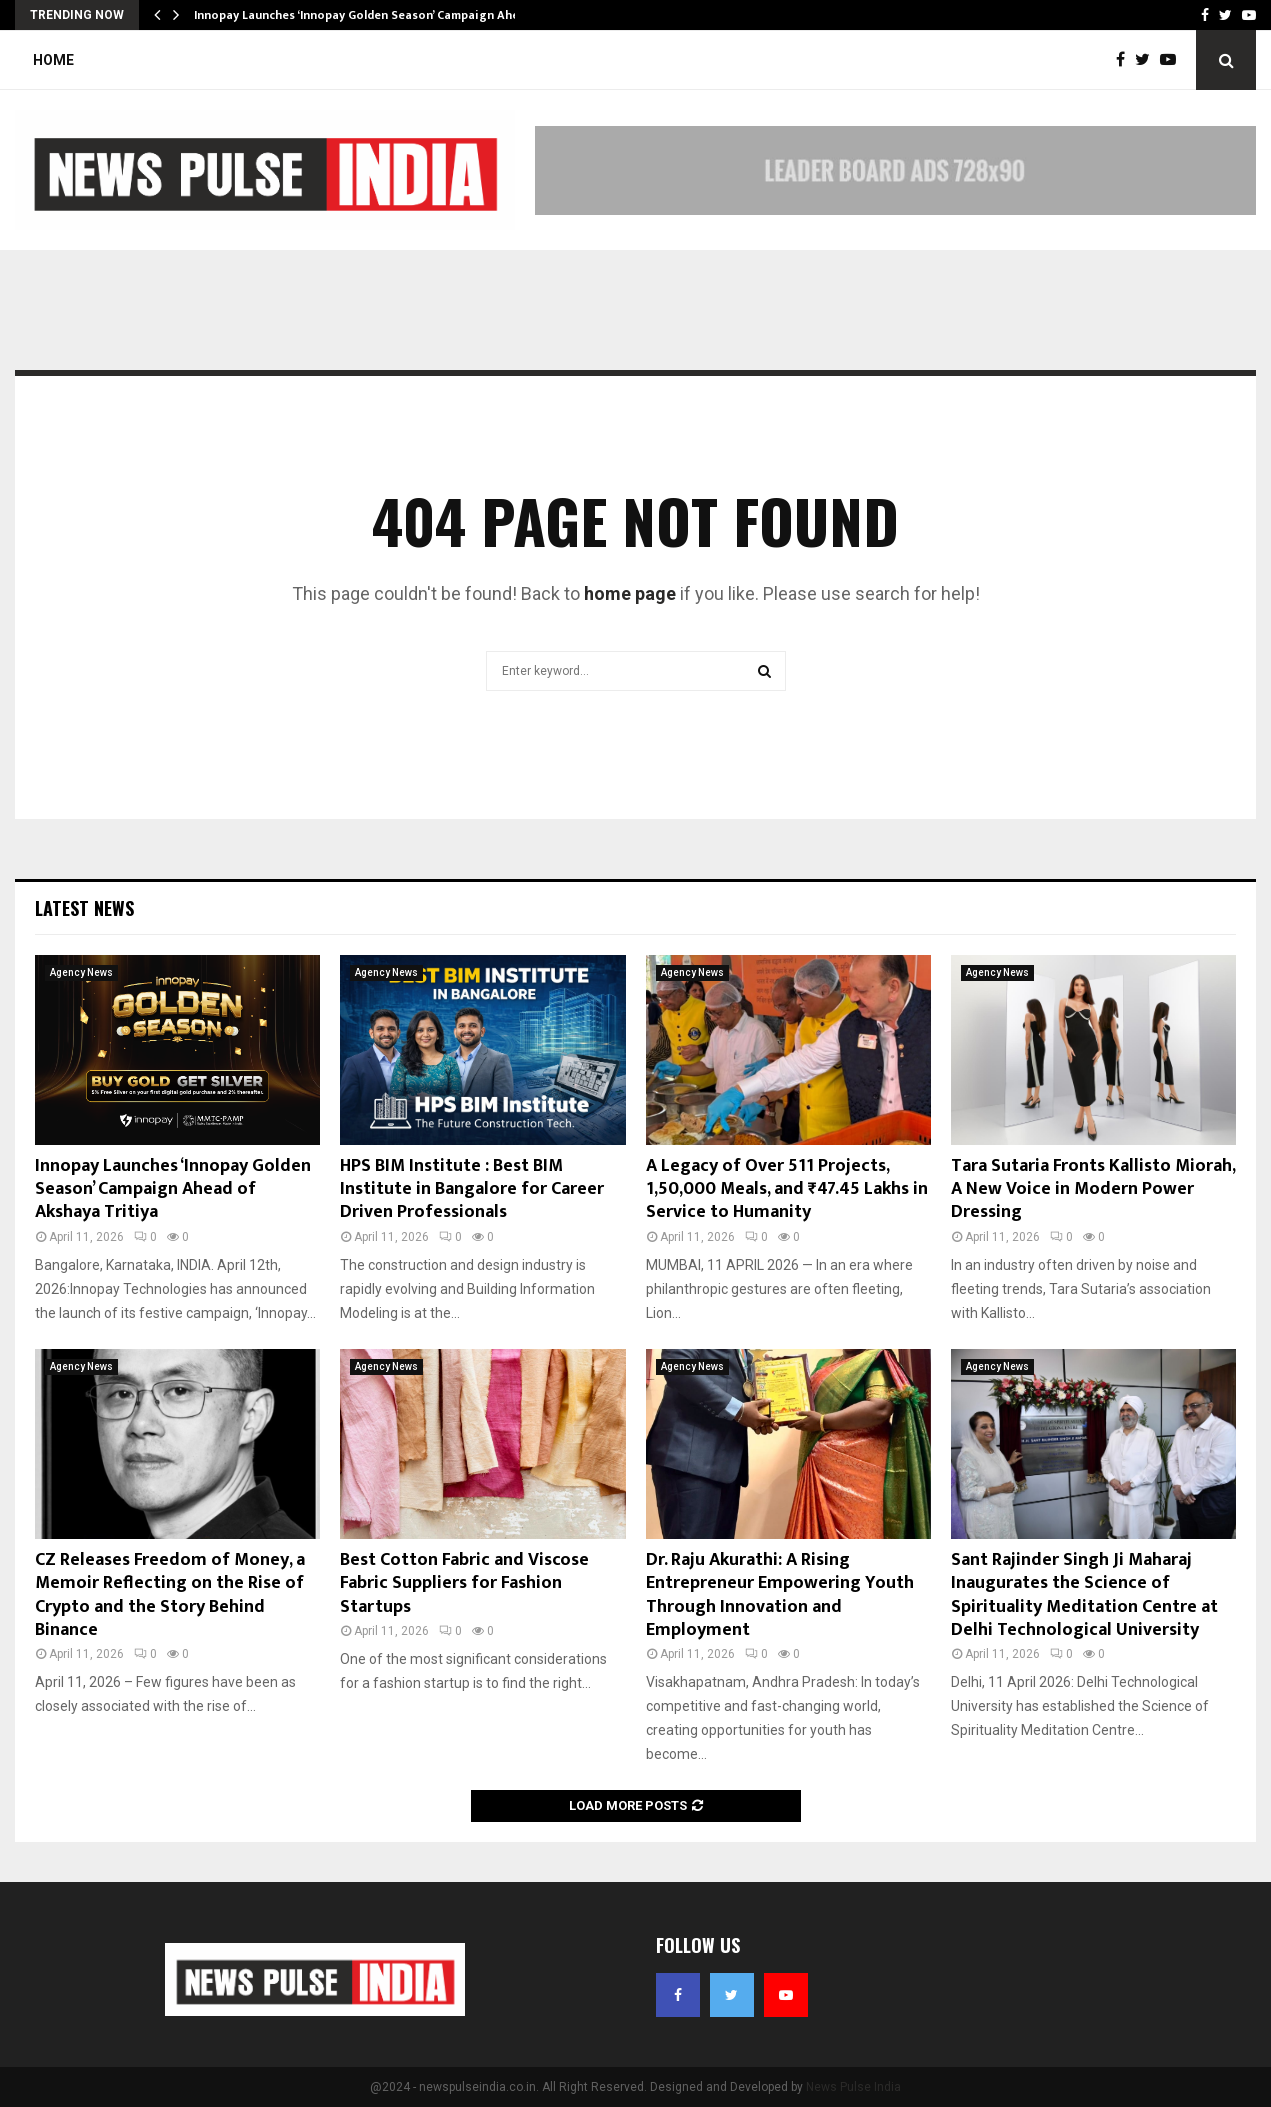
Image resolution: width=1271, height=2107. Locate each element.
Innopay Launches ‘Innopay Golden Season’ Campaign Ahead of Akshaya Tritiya (173, 1189)
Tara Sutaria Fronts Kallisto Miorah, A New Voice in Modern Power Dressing (1093, 1189)
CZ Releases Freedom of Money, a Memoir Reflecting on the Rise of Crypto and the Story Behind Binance (170, 1595)
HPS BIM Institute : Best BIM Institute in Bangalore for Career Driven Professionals (472, 1189)
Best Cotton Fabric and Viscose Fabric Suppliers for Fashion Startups (464, 1583)
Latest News (84, 908)
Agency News (81, 972)
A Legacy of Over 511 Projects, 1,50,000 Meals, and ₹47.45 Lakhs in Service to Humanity (787, 1189)
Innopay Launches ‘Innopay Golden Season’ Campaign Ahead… (368, 15)
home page (630, 593)
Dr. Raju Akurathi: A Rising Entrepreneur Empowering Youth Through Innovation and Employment (780, 1595)
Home (53, 60)
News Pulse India (853, 2087)
